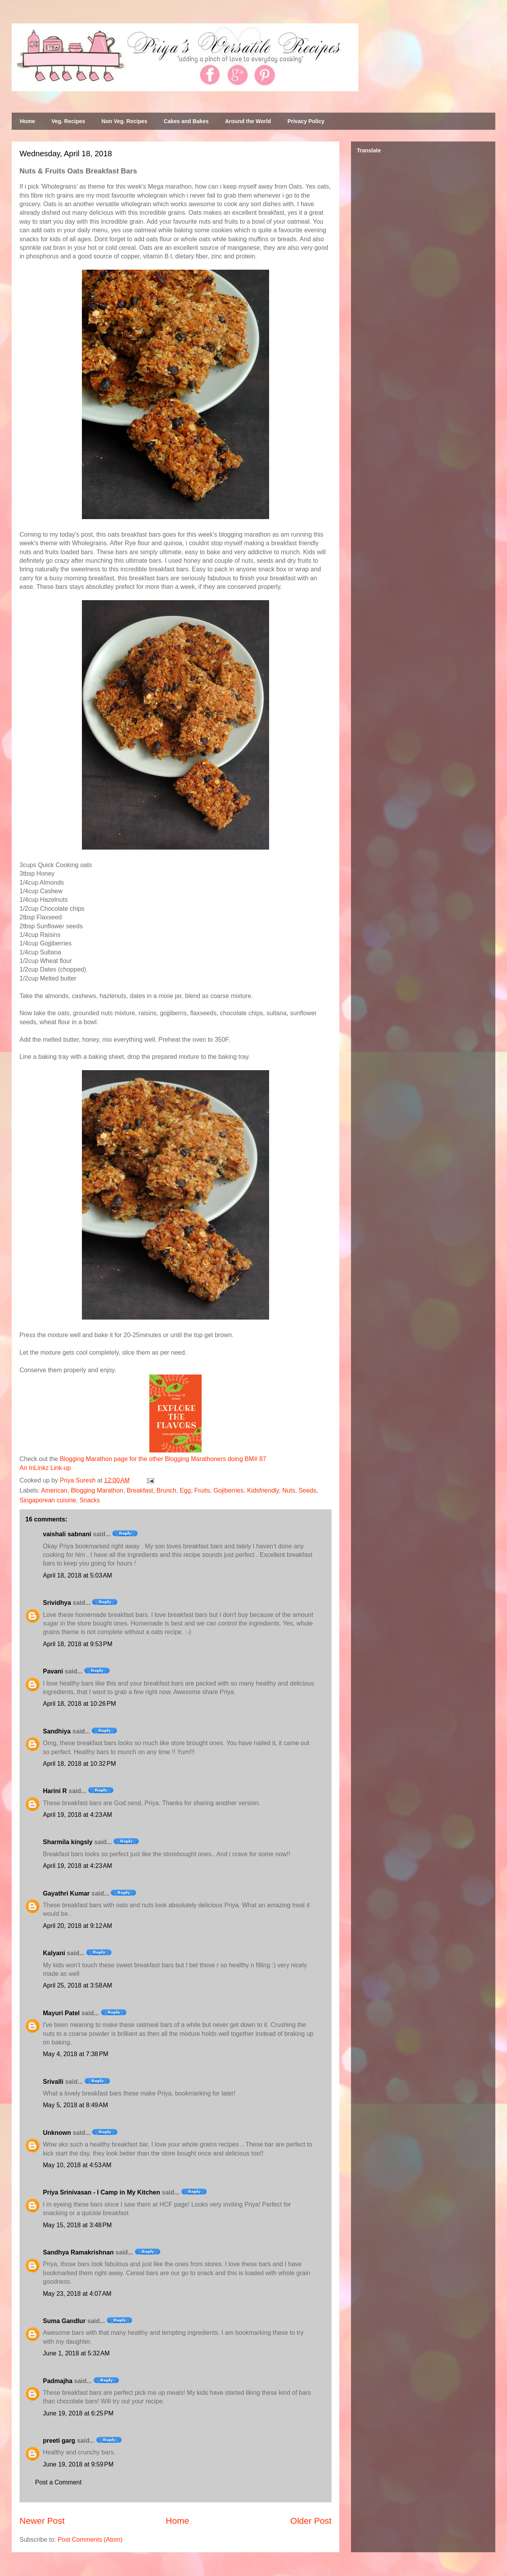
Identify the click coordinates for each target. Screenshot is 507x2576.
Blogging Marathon (97, 1490)
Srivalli (53, 2081)
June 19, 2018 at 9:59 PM (78, 2464)
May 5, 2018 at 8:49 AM (75, 2105)
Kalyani (54, 1953)
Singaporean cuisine (48, 1500)
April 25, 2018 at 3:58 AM (77, 1985)
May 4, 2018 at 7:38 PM (75, 2054)
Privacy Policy (305, 121)
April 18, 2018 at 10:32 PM (79, 1763)
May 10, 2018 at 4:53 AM (77, 2165)
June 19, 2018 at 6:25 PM (78, 2413)
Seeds (307, 1490)
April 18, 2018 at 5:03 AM (77, 1575)
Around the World (248, 121)
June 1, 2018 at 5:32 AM (76, 2353)
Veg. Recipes (68, 121)
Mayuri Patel (61, 2013)
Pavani (53, 1671)
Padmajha (58, 2381)
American (54, 1490)
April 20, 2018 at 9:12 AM (77, 1925)
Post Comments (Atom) (90, 2539)
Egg (185, 1490)
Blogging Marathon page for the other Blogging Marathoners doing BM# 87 (163, 1459)
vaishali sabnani (67, 1534)
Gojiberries (228, 1490)
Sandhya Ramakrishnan (78, 2252)
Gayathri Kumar (66, 1893)
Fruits (202, 1490)
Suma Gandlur (64, 2321)
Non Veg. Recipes (124, 121)
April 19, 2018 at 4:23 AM (77, 1814)
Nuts (288, 1490)
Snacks (90, 1500)
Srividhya (57, 1602)
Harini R (55, 1791)
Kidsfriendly (263, 1490)
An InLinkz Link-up (45, 1468)
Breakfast (140, 1490)
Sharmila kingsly (67, 1842)
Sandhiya (57, 1731)
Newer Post (42, 2521)
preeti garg (59, 2440)
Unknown (57, 2132)
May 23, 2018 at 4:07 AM (77, 2293)
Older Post (311, 2521)
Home (27, 121)
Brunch (166, 1490)
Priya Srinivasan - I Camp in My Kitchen (101, 2192)
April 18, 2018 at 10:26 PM (79, 1703)
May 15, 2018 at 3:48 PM (77, 2225)
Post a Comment (58, 2482)
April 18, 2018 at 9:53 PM (77, 1644)
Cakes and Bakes (186, 121)
